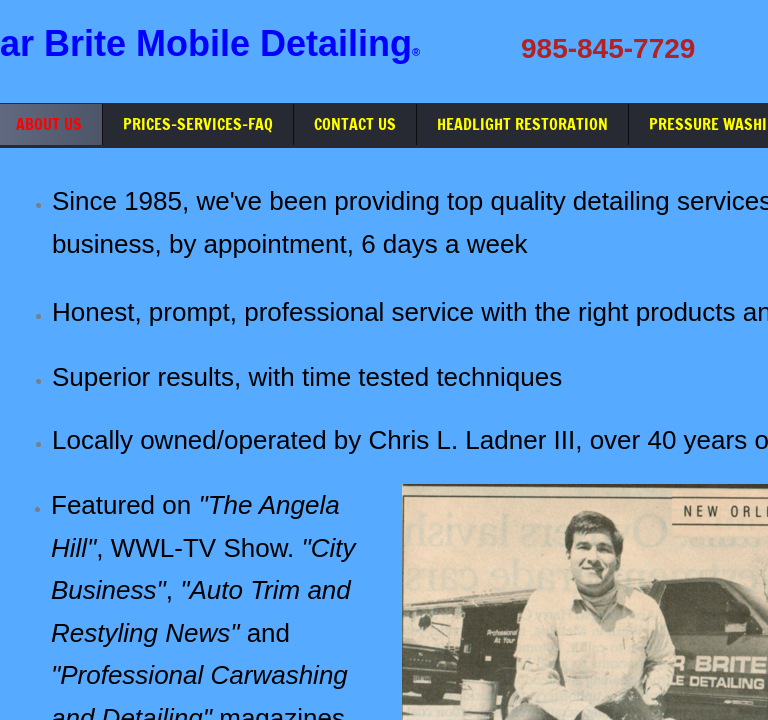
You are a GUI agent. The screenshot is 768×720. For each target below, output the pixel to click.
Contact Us (355, 124)
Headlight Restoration (522, 124)
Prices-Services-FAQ (198, 124)
